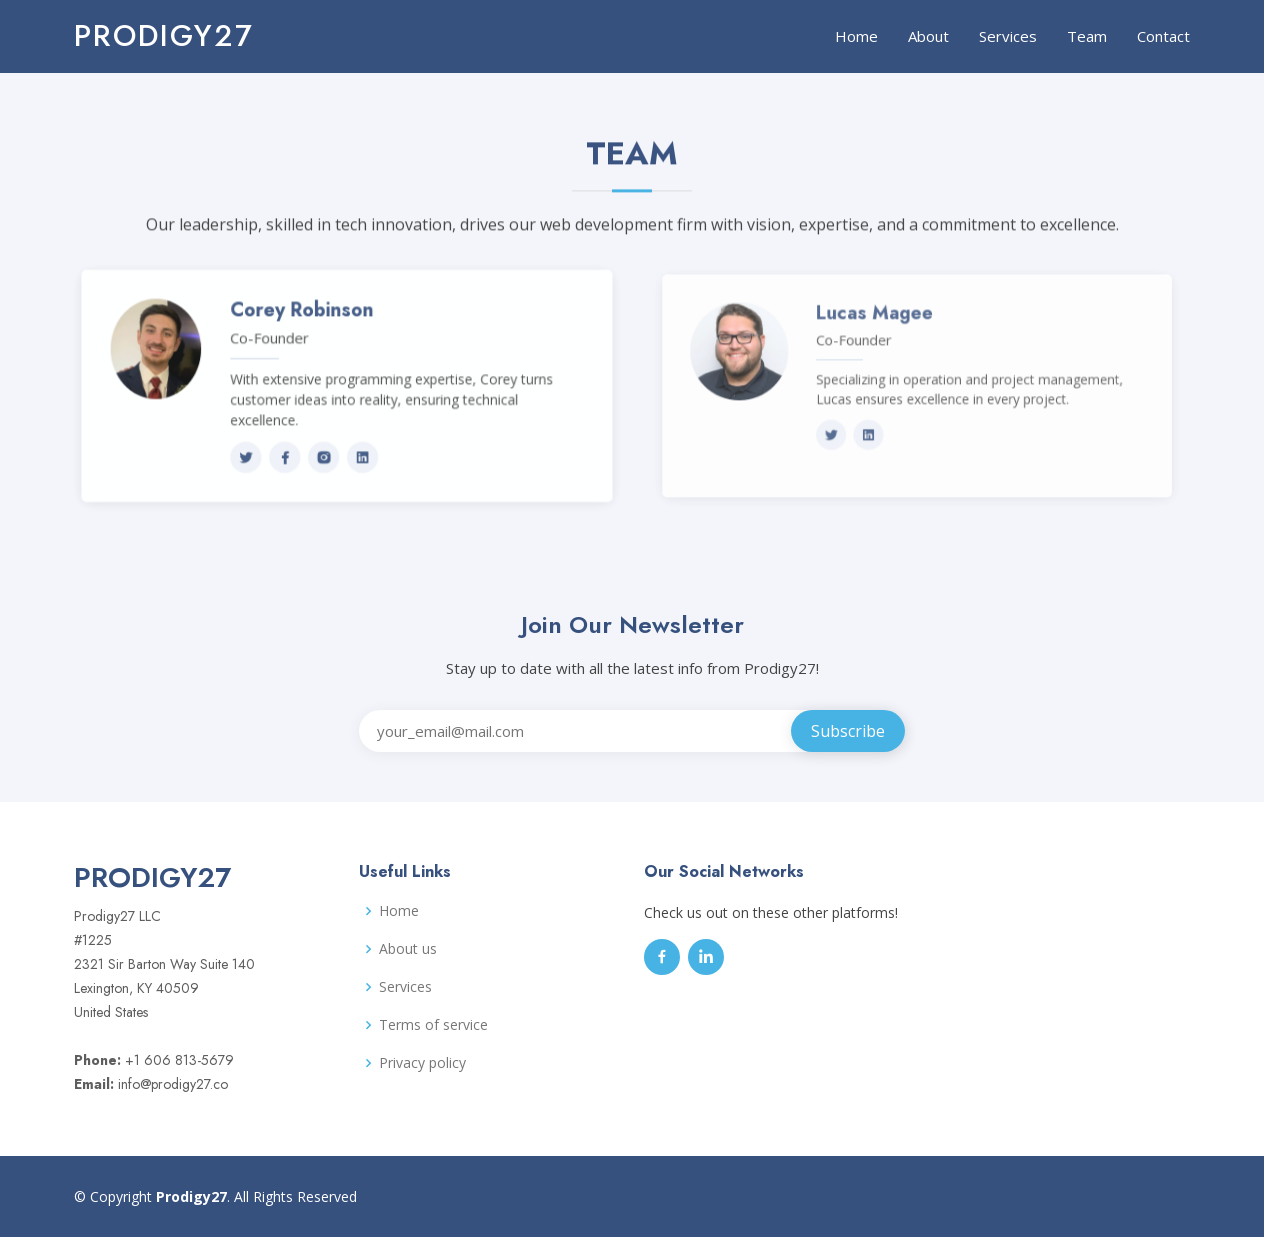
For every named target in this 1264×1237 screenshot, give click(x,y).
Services (1008, 36)
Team (1087, 36)
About (928, 36)
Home (856, 36)
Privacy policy (422, 1063)
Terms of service (433, 1025)
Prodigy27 (164, 35)
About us (408, 949)
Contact (1163, 36)
